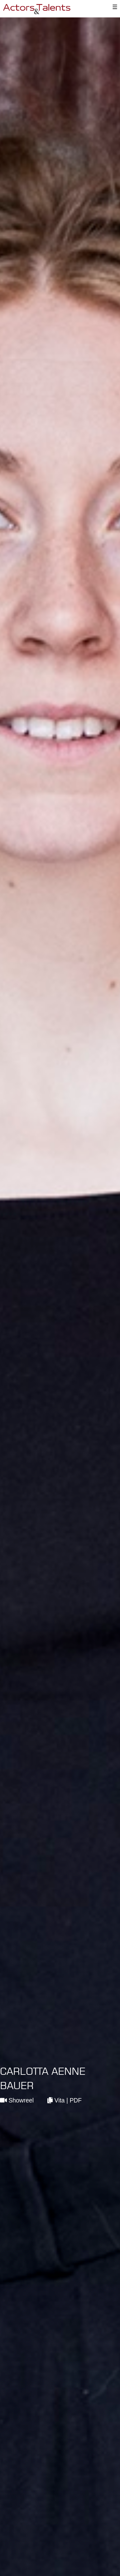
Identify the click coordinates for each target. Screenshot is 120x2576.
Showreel (17, 2100)
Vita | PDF (64, 2100)
